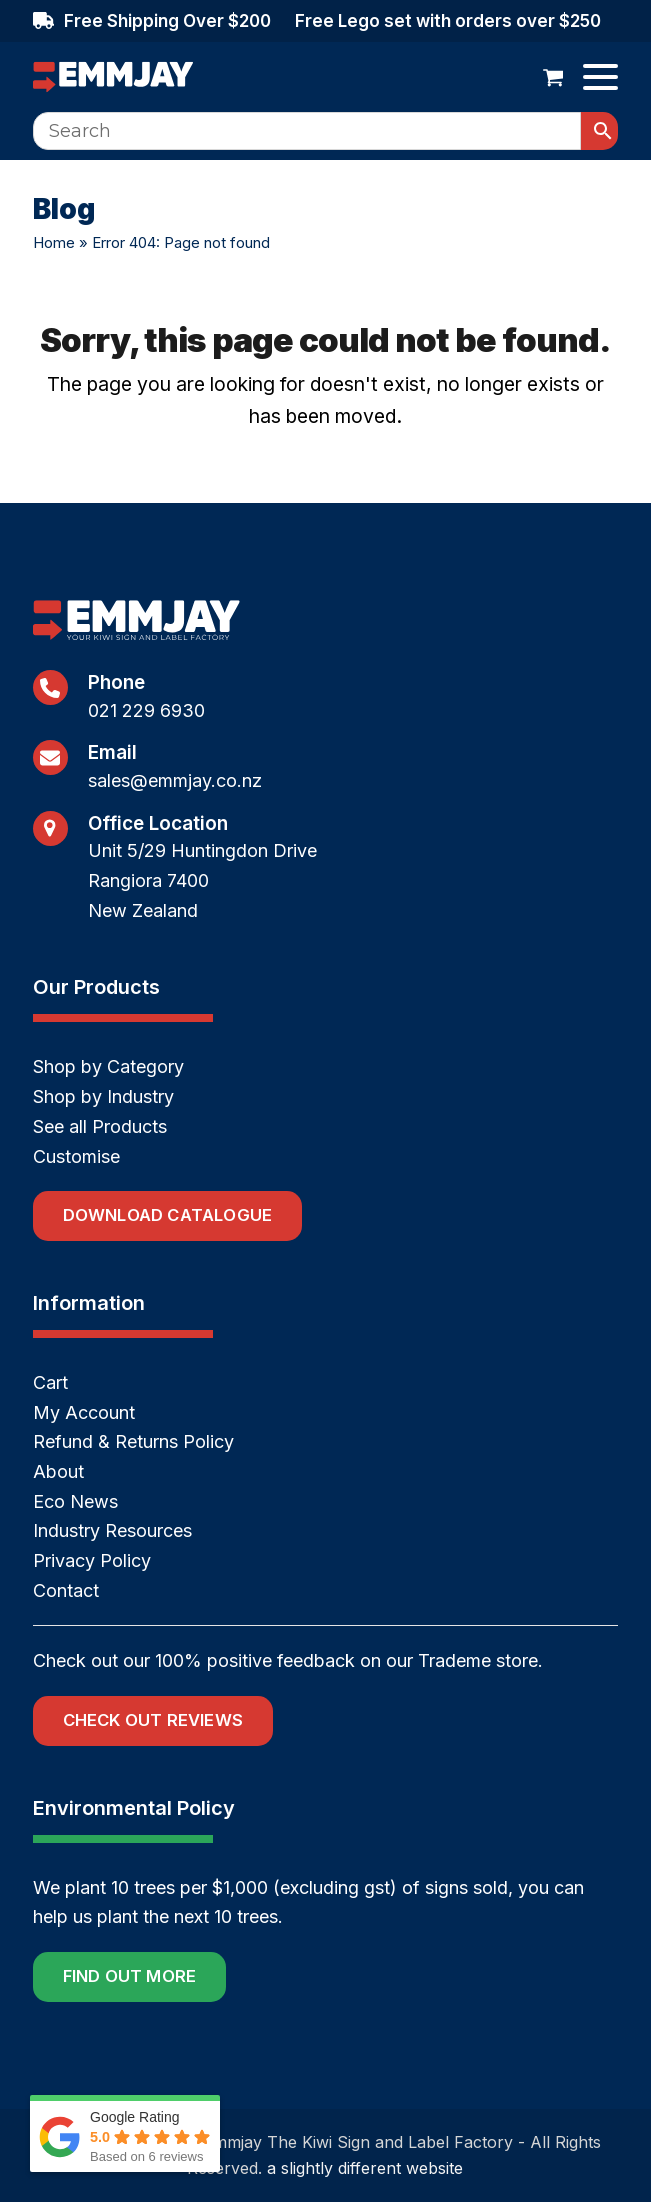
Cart (50, 1382)
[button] (553, 77)
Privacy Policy (92, 1560)
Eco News (75, 1501)
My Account (84, 1412)
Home (54, 242)
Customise (76, 1156)
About (58, 1471)
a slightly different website (365, 2168)
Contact (66, 1590)
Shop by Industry (103, 1096)
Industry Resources (112, 1530)
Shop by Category (108, 1066)
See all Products (100, 1126)
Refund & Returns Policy (133, 1441)
